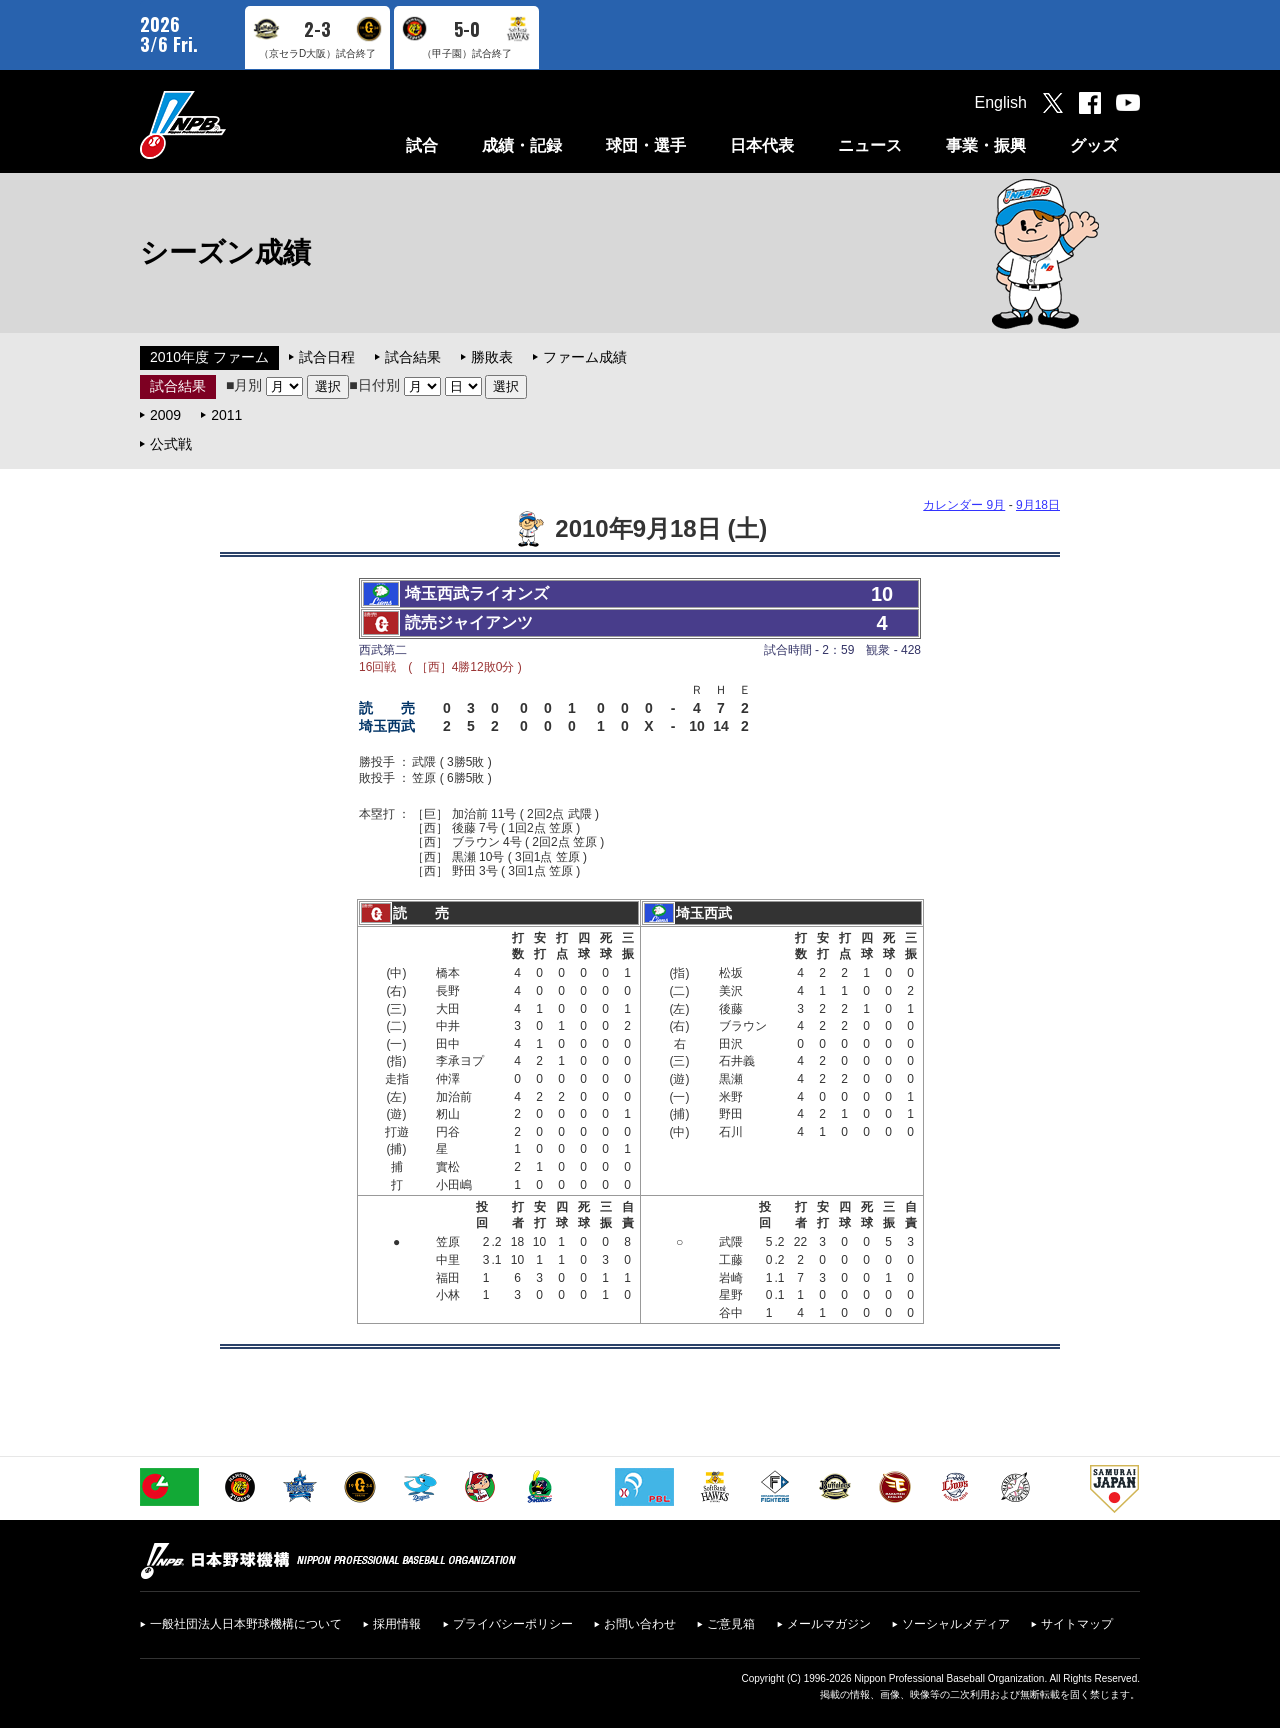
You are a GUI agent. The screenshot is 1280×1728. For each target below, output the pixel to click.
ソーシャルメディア (956, 1624)
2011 (226, 415)
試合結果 (413, 357)
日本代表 (762, 145)
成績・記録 (522, 145)
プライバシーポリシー (513, 1624)
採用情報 (397, 1624)
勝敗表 (492, 357)
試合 (422, 145)
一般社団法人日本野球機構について (246, 1624)
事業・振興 (986, 145)
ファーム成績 (585, 357)
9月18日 (1038, 505)
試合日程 (327, 357)
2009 (165, 415)
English (1001, 102)
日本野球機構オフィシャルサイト (233, 124)
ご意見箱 (731, 1624)
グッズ (1094, 145)
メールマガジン (829, 1624)
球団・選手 (646, 145)
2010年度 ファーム (209, 357)
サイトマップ (1077, 1624)
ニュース (870, 145)
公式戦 (171, 444)
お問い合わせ (640, 1624)
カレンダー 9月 (964, 505)
